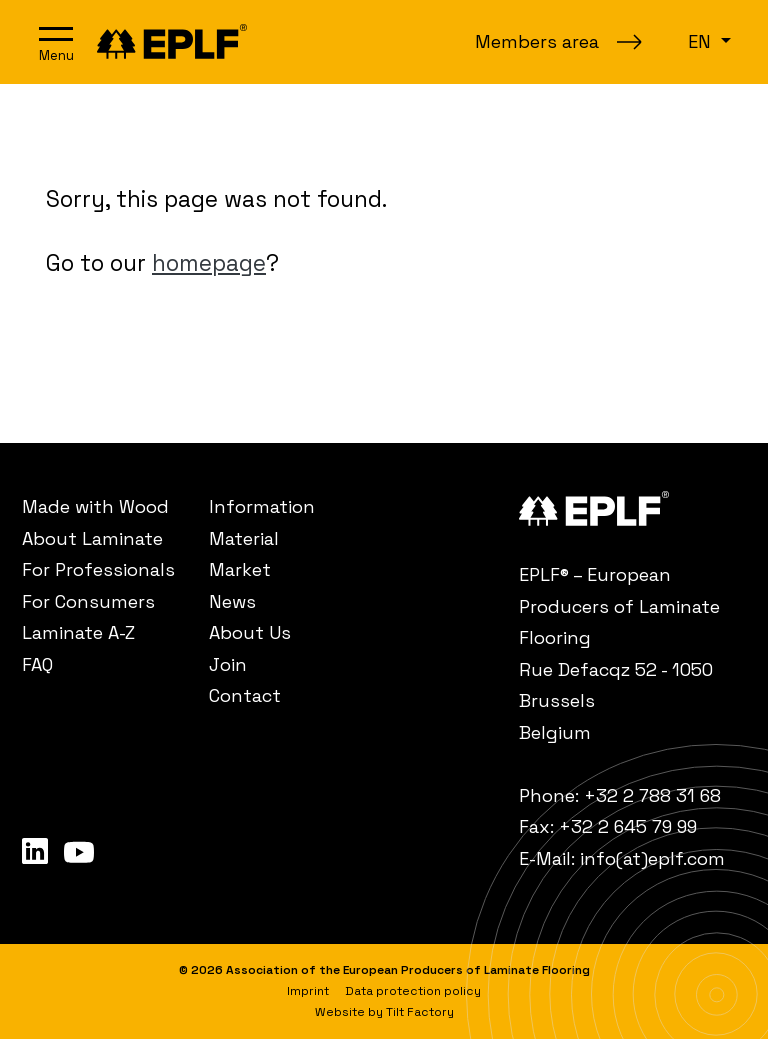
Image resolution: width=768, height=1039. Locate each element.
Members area (537, 41)
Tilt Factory (420, 1012)
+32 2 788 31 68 (652, 795)
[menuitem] (104, 507)
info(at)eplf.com (652, 858)
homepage (209, 263)
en (702, 41)
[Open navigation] (56, 42)
